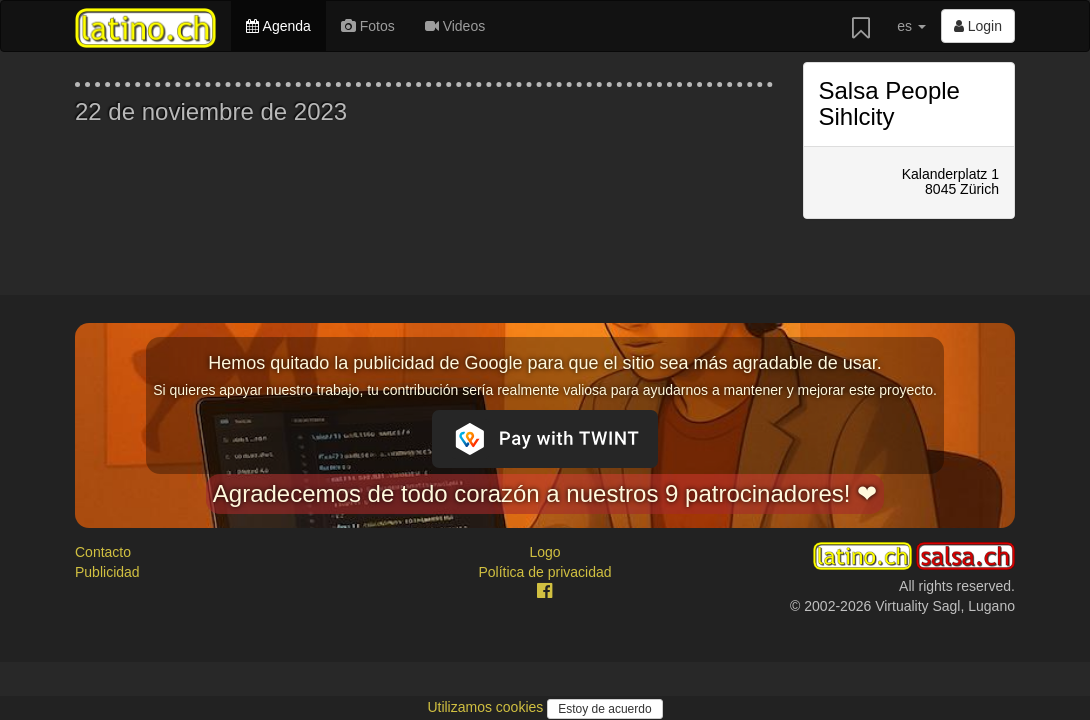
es (911, 26)
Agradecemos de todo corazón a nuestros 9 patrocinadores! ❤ (545, 493)
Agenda (278, 26)
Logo (544, 552)
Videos (455, 26)
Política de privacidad (544, 572)
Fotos (368, 26)
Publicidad (107, 572)
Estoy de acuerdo (604, 709)
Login (978, 26)
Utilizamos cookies (487, 707)
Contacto (103, 552)
